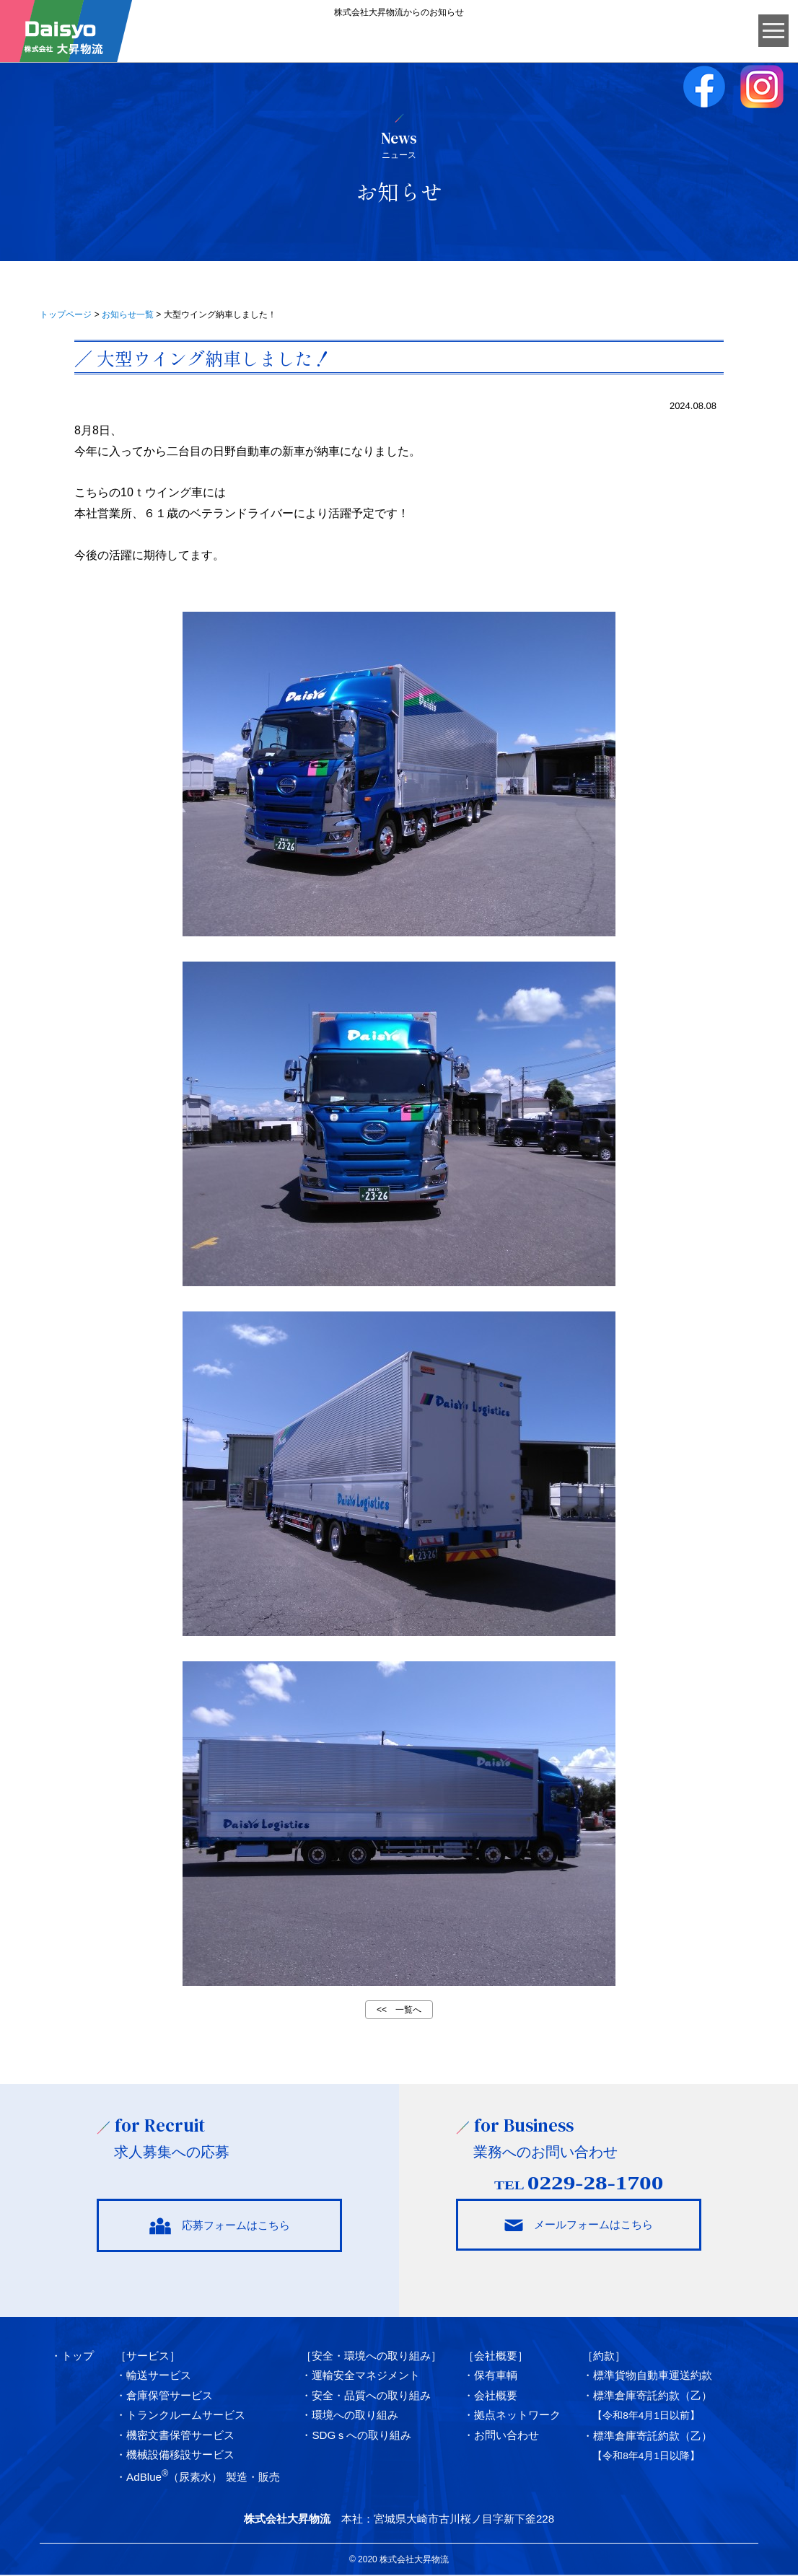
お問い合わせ (506, 2435)
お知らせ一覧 (128, 314)
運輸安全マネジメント (366, 2376)
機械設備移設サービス (180, 2454)
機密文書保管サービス (180, 2435)
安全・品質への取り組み (371, 2395)
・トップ (72, 2356)
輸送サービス (158, 2376)
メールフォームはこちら (578, 2225)
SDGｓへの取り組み (361, 2435)
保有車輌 (495, 2376)
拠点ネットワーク (517, 2415)
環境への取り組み (355, 2415)
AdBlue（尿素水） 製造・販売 (203, 2477)
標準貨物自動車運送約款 (652, 2376)
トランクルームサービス (185, 2415)
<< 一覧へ (399, 2010)
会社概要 (495, 2395)
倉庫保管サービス (169, 2395)
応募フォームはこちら (219, 2226)
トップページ (66, 314)
